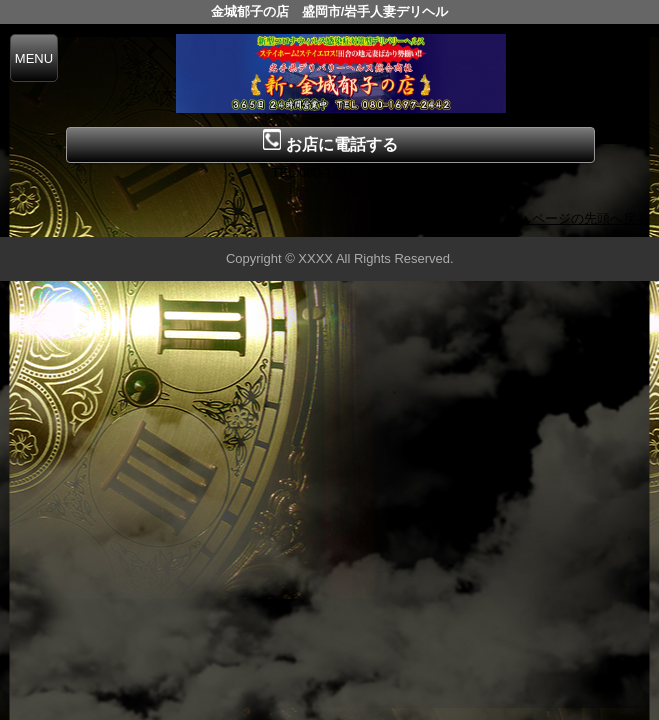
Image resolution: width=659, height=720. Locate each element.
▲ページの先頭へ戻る (584, 218)
